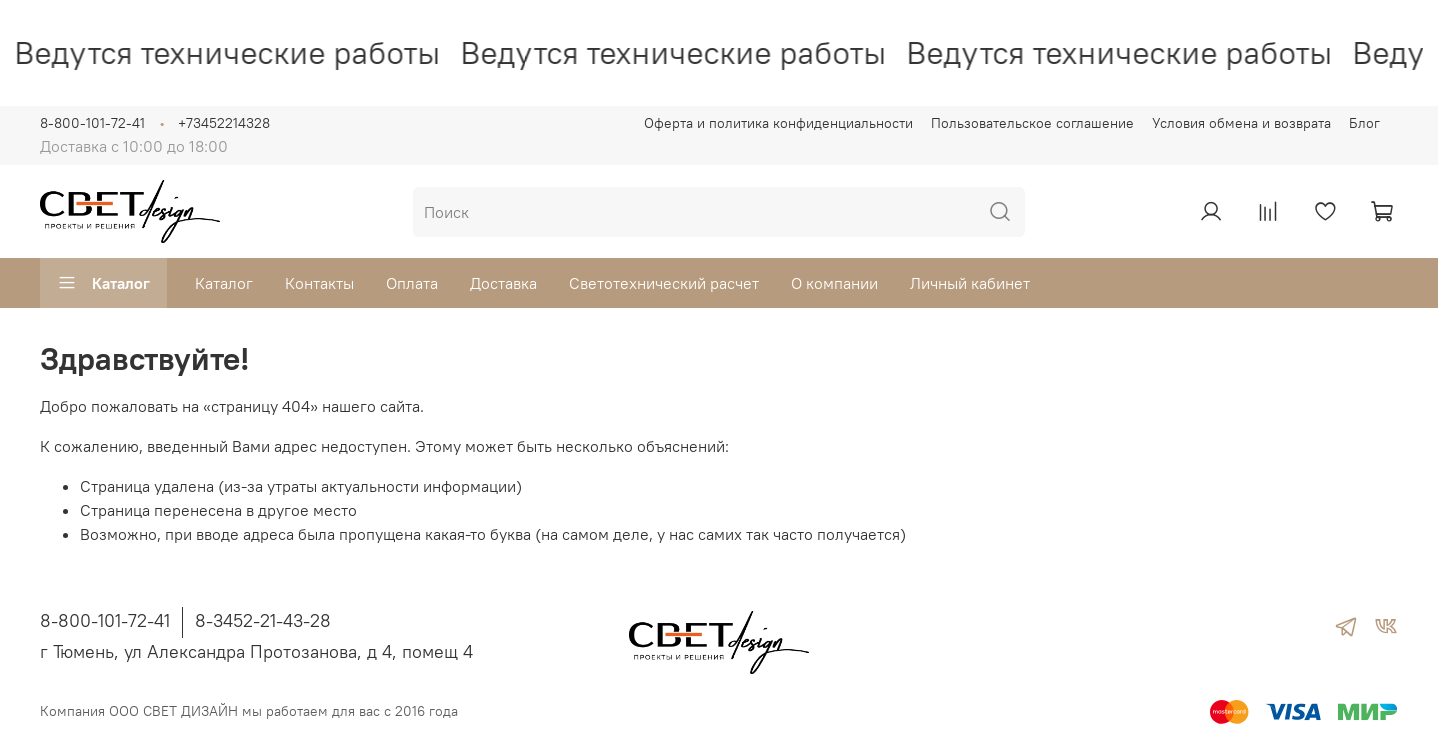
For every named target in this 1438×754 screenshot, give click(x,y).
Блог (1364, 123)
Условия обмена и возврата (1241, 123)
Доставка (503, 283)
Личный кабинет (970, 283)
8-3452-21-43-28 (263, 620)
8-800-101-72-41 (92, 123)
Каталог (103, 283)
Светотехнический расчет (664, 283)
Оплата (412, 283)
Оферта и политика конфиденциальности (778, 123)
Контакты (319, 283)
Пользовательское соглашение (1032, 123)
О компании (834, 283)
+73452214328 (224, 123)
